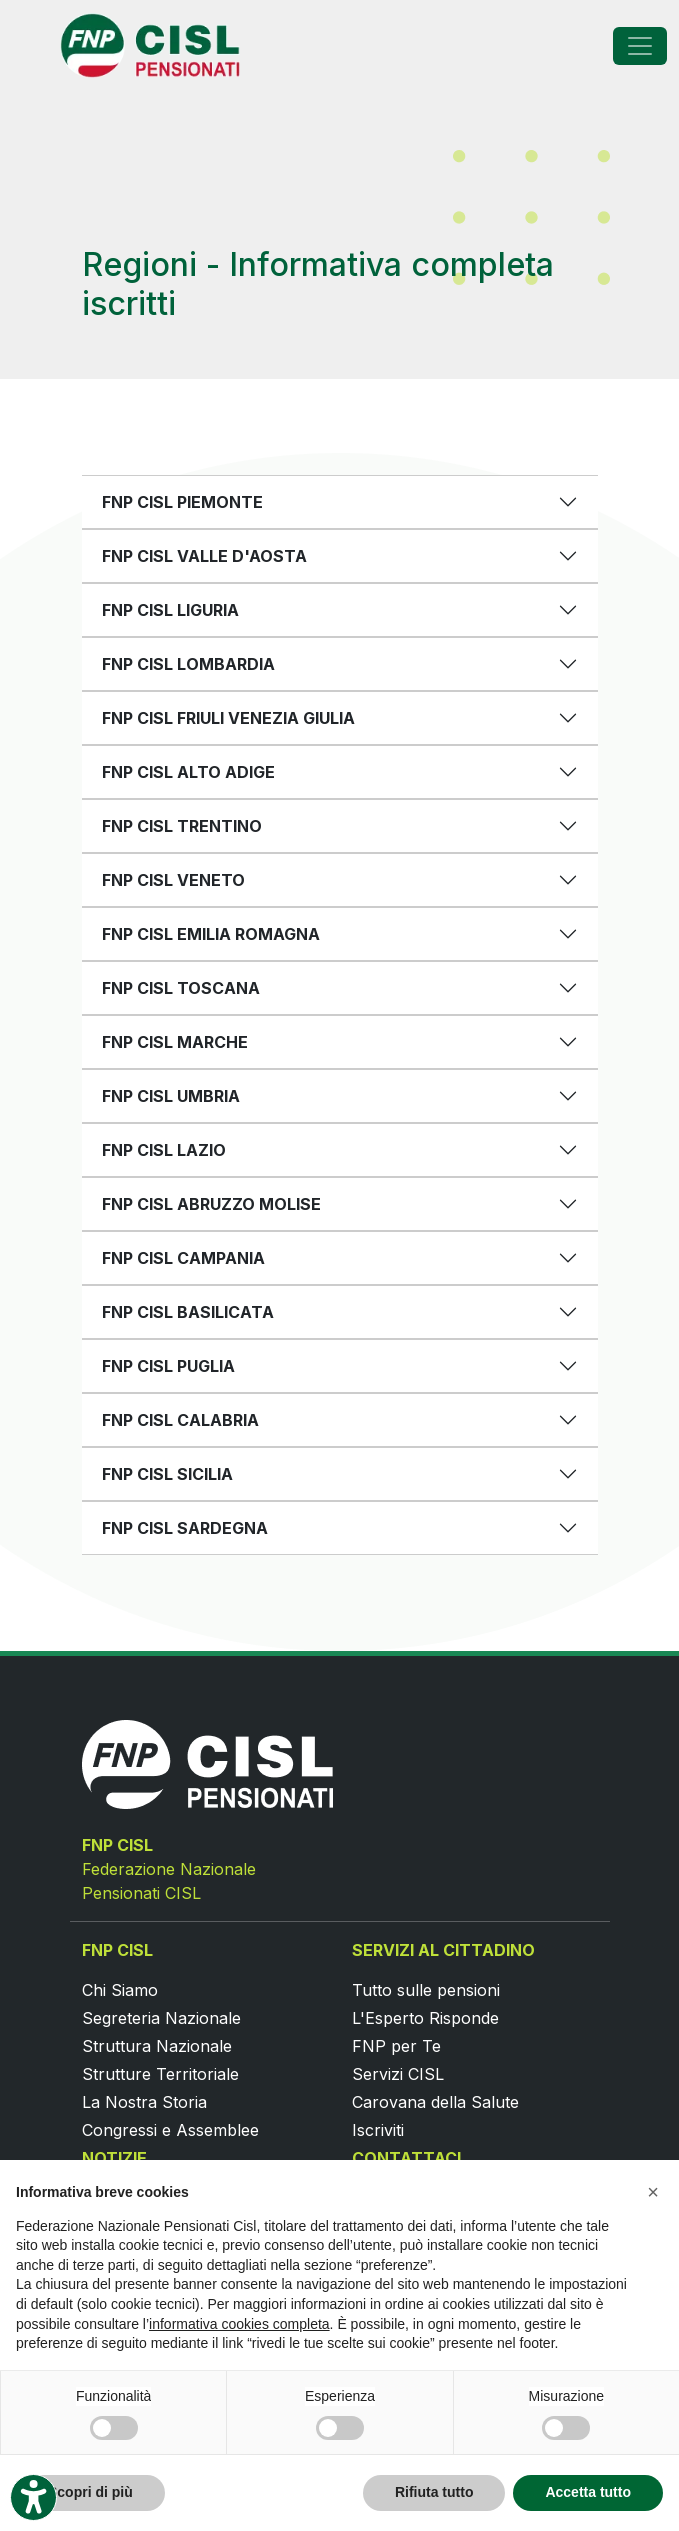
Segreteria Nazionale (161, 2018)
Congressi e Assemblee (170, 2130)
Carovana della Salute (435, 2102)
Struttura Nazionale (157, 2046)
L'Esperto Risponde (425, 2018)
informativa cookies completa (239, 2324)
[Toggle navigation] (640, 46)
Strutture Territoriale (160, 2074)
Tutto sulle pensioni (426, 1990)
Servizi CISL (398, 2074)
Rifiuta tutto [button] (434, 2492)
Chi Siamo (120, 1990)
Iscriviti (378, 2130)
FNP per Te (396, 2046)
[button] (653, 2192)
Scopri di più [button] (90, 2492)
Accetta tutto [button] (588, 2492)
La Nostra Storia (144, 2102)
